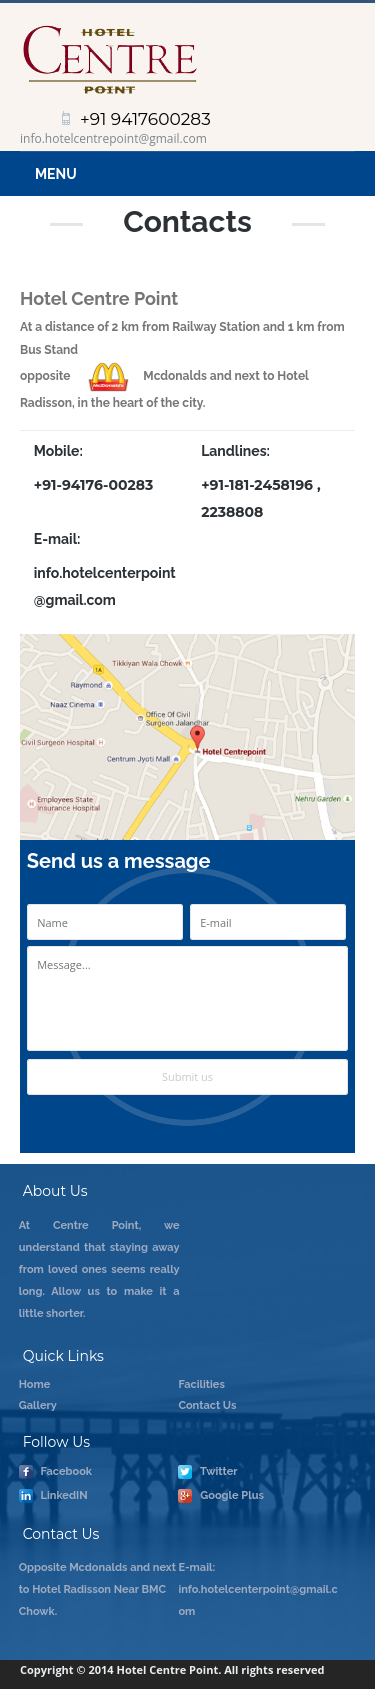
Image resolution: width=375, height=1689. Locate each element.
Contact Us (207, 1405)
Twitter (207, 1472)
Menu (56, 174)
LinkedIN (53, 1496)
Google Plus (221, 1496)
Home (35, 1384)
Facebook (55, 1472)
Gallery (38, 1405)
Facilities (201, 1384)
